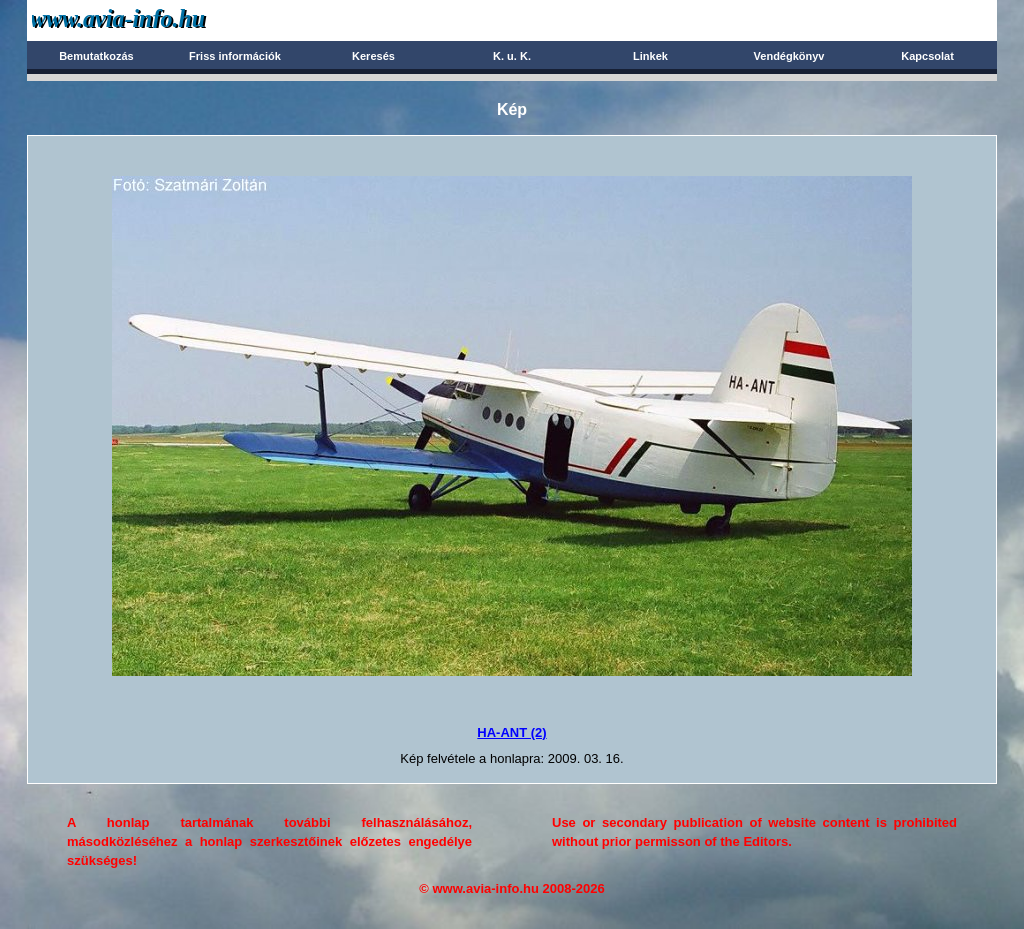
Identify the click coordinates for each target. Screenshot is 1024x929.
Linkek (650, 56)
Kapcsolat (927, 56)
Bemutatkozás (96, 56)
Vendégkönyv (789, 56)
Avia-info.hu (153, 19)
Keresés (373, 56)
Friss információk (235, 56)
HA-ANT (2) (511, 732)
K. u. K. (512, 56)
